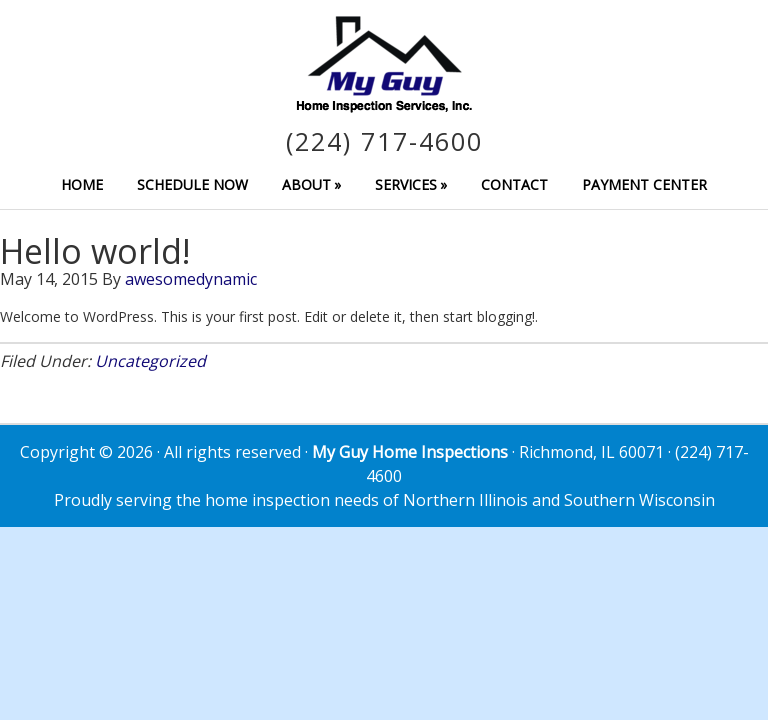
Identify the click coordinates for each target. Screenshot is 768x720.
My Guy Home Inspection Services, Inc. (384, 64)
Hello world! (95, 251)
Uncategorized (150, 361)
